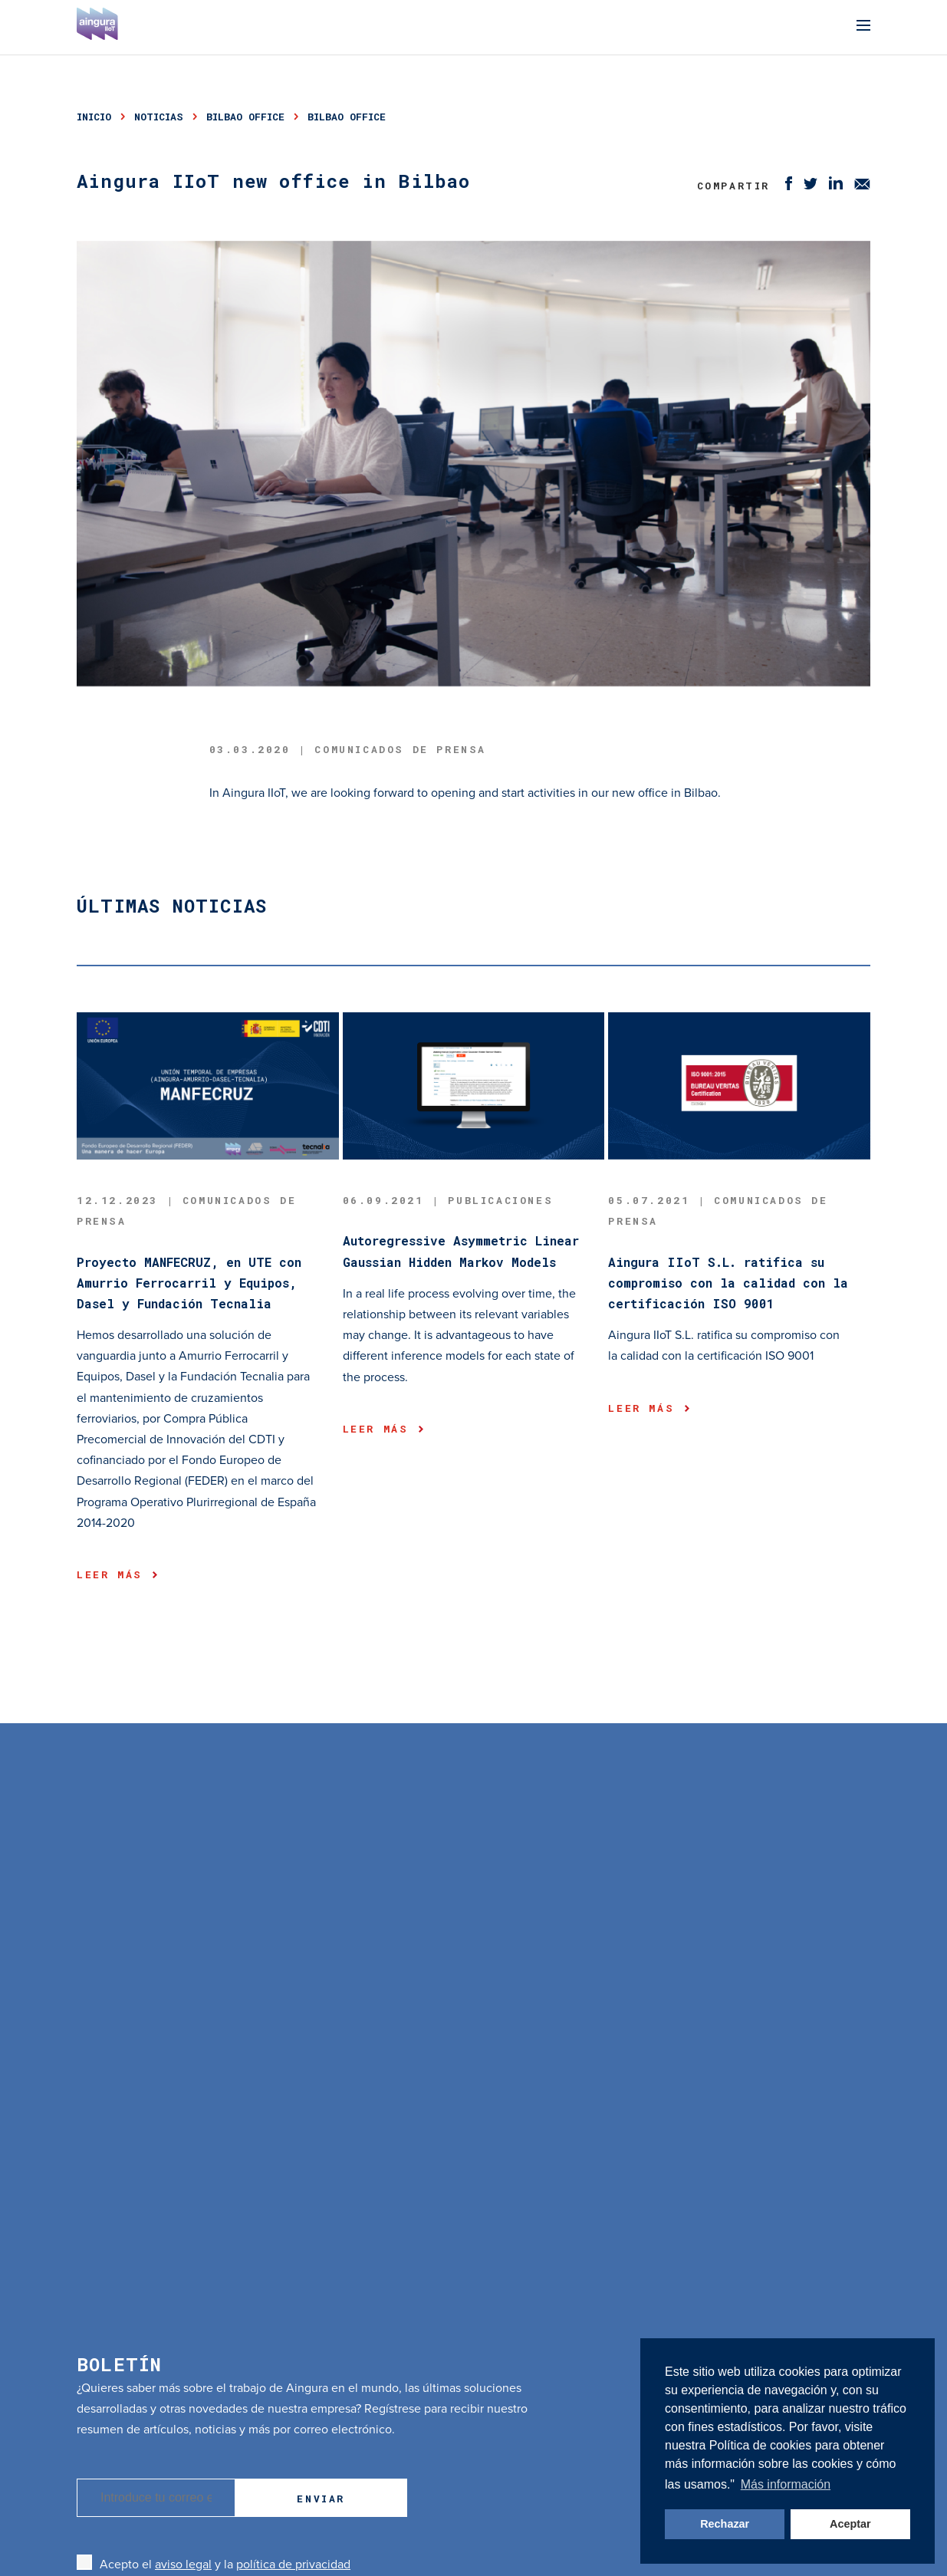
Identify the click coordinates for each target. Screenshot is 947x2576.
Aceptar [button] (850, 2524)
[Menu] (863, 27)
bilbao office (245, 116)
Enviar (321, 2498)
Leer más (117, 1574)
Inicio (94, 116)
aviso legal (183, 2564)
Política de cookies (762, 2445)
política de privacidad (293, 2564)
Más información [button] (785, 2484)
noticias (158, 116)
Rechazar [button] (724, 2524)
